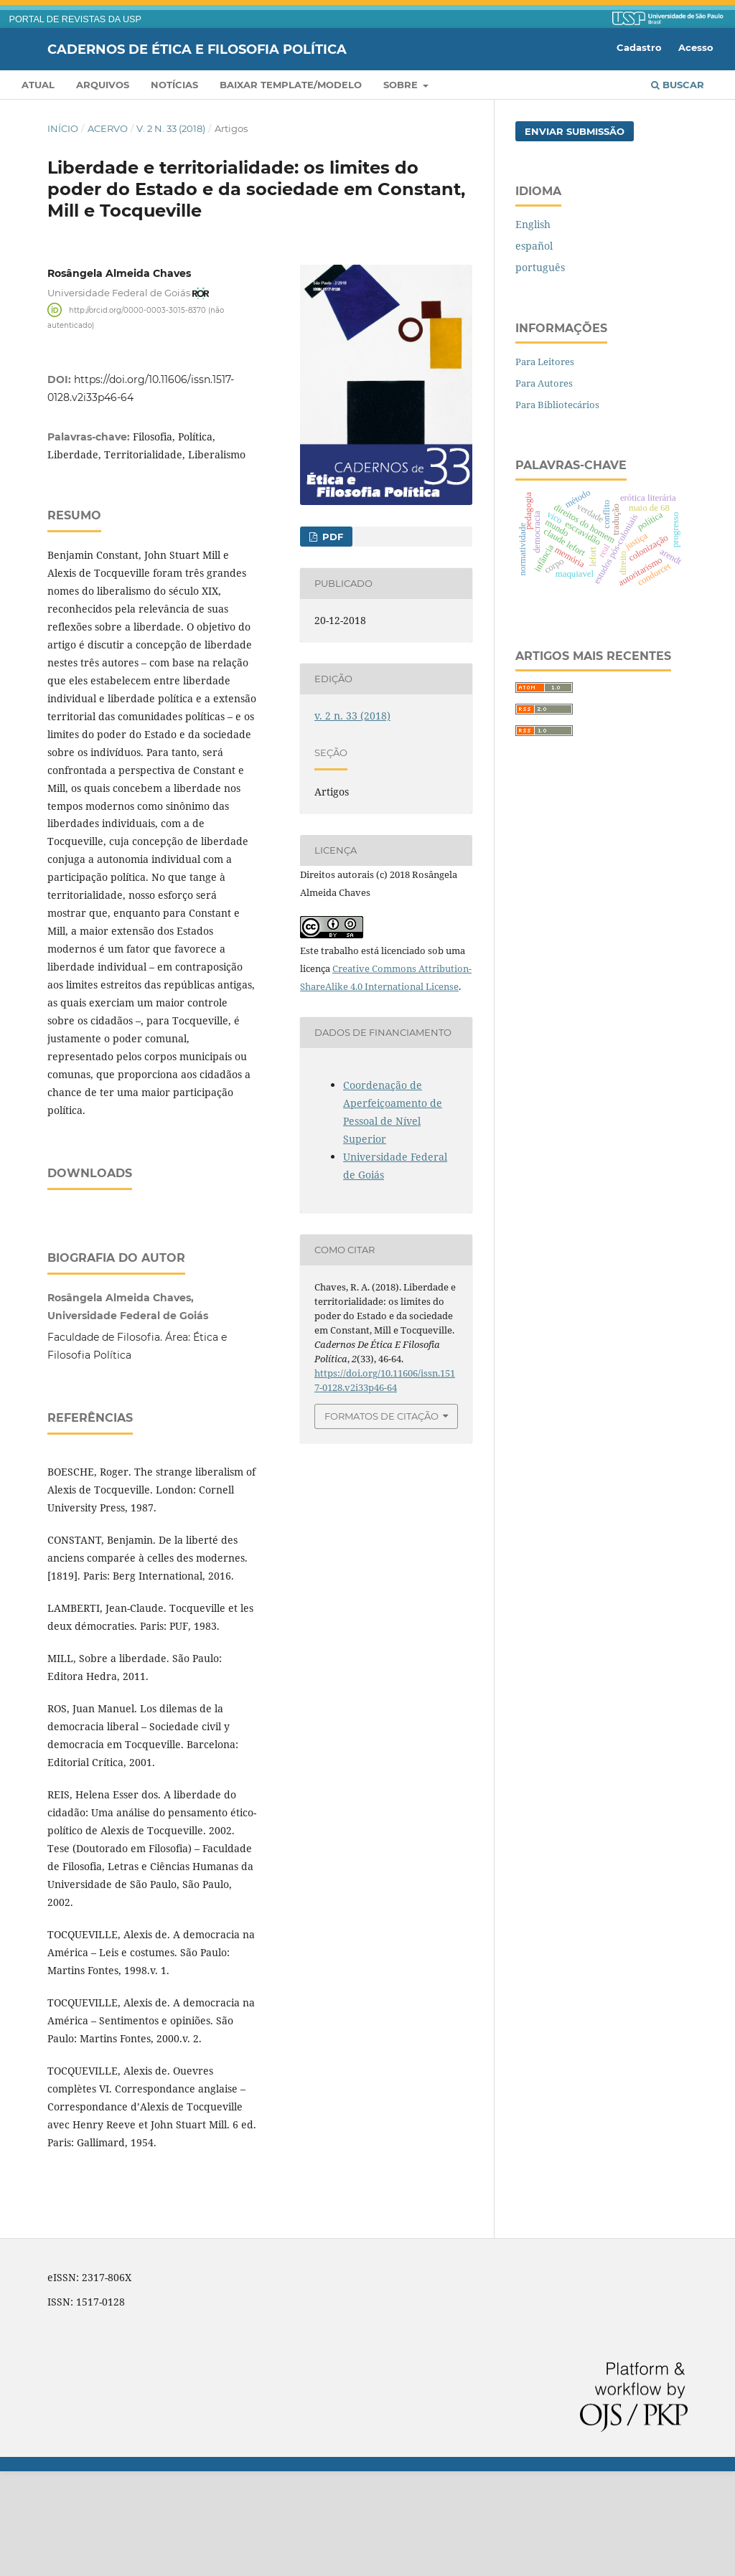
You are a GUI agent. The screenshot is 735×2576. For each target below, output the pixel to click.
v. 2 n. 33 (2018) (170, 128)
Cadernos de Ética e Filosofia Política (197, 49)
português (540, 267)
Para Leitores (544, 361)
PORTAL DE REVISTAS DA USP (75, 19)
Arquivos (102, 84)
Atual (38, 84)
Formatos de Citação (381, 1416)
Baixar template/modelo (291, 84)
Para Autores (544, 383)
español (534, 246)
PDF (331, 536)
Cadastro (639, 47)
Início (62, 128)
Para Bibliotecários (557, 404)
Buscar (677, 84)
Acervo (108, 128)
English (533, 224)
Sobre (402, 84)
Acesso (695, 47)
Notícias (174, 84)
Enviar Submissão (574, 131)
